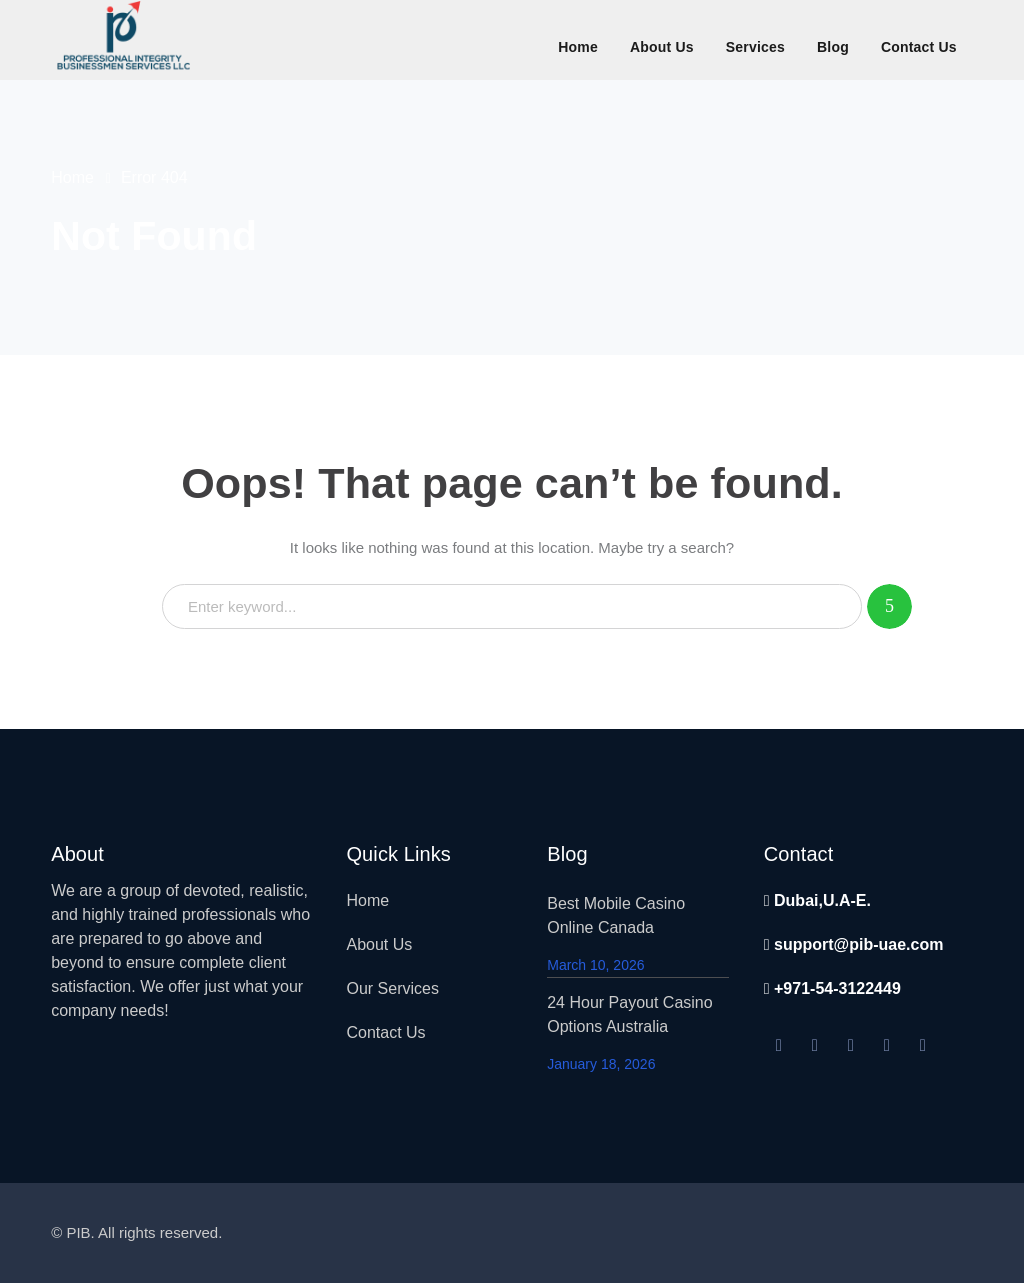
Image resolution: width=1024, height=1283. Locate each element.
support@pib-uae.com (854, 944)
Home (72, 177)
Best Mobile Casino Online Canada (616, 915)
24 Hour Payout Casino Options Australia (629, 1014)
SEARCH (889, 606)
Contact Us (385, 1032)
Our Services (392, 988)
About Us (379, 944)
